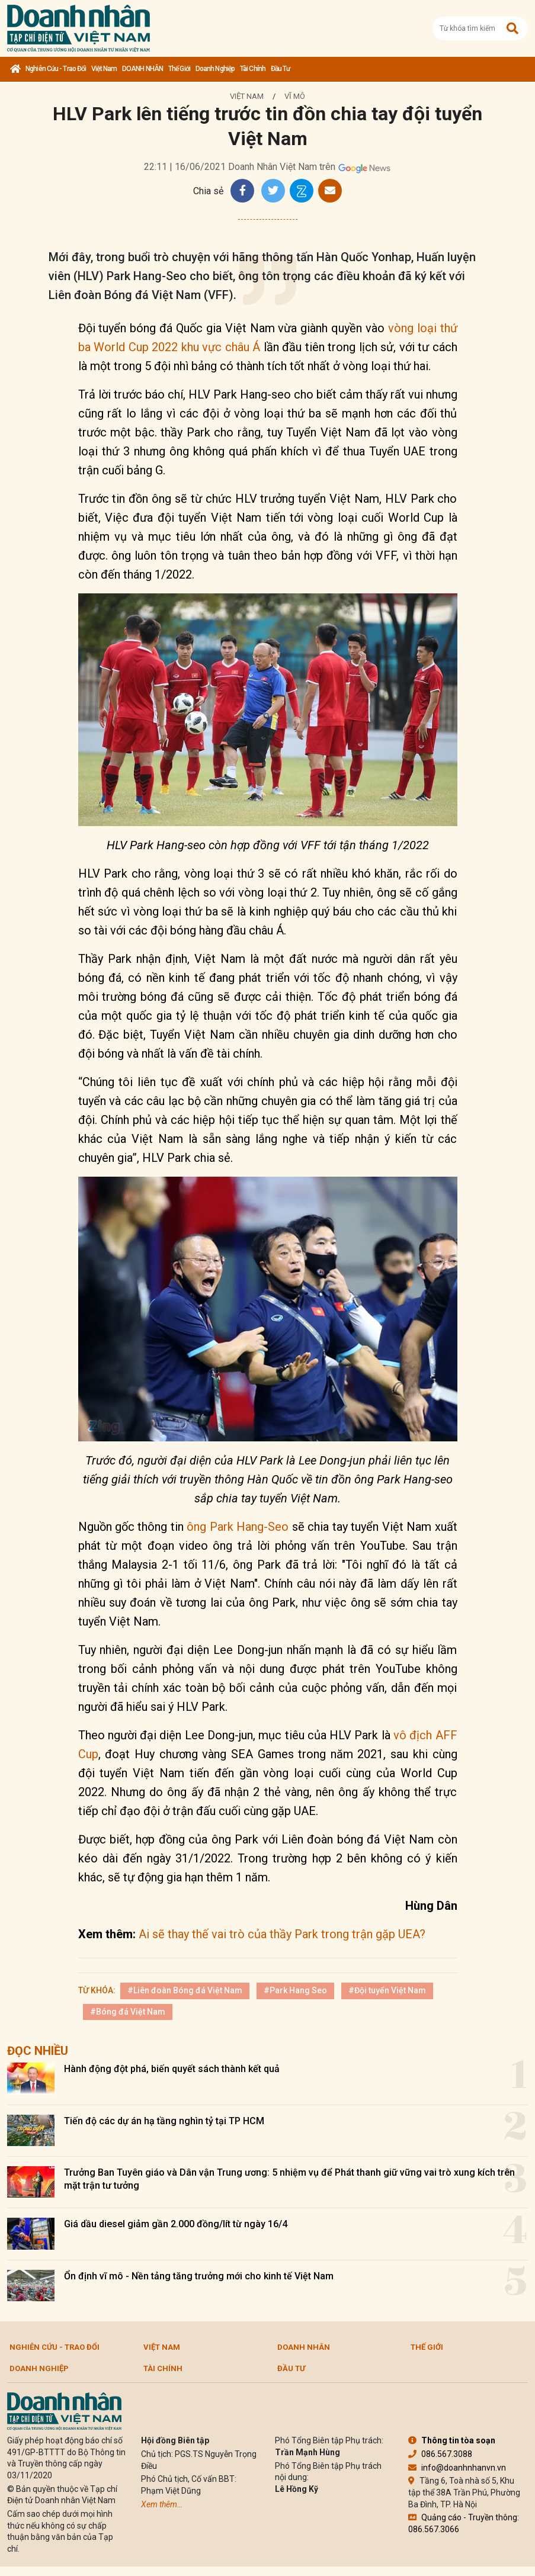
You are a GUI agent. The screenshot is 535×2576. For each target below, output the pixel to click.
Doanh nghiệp (215, 69)
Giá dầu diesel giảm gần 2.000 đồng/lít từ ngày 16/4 (175, 2224)
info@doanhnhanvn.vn (457, 2467)
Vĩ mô (294, 96)
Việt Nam (104, 69)
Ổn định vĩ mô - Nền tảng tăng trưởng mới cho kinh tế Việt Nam (199, 2276)
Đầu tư (280, 69)
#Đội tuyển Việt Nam (387, 1990)
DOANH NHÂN (142, 69)
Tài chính (252, 69)
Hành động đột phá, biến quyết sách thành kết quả (172, 2068)
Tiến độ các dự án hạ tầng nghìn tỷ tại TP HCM (164, 2121)
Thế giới (179, 69)
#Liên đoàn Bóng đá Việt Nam (184, 1990)
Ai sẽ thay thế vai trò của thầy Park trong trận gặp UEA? (282, 1934)
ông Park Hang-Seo (238, 1527)
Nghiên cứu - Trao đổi (55, 69)
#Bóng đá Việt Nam (127, 2011)
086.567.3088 (440, 2454)
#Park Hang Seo (295, 1990)
